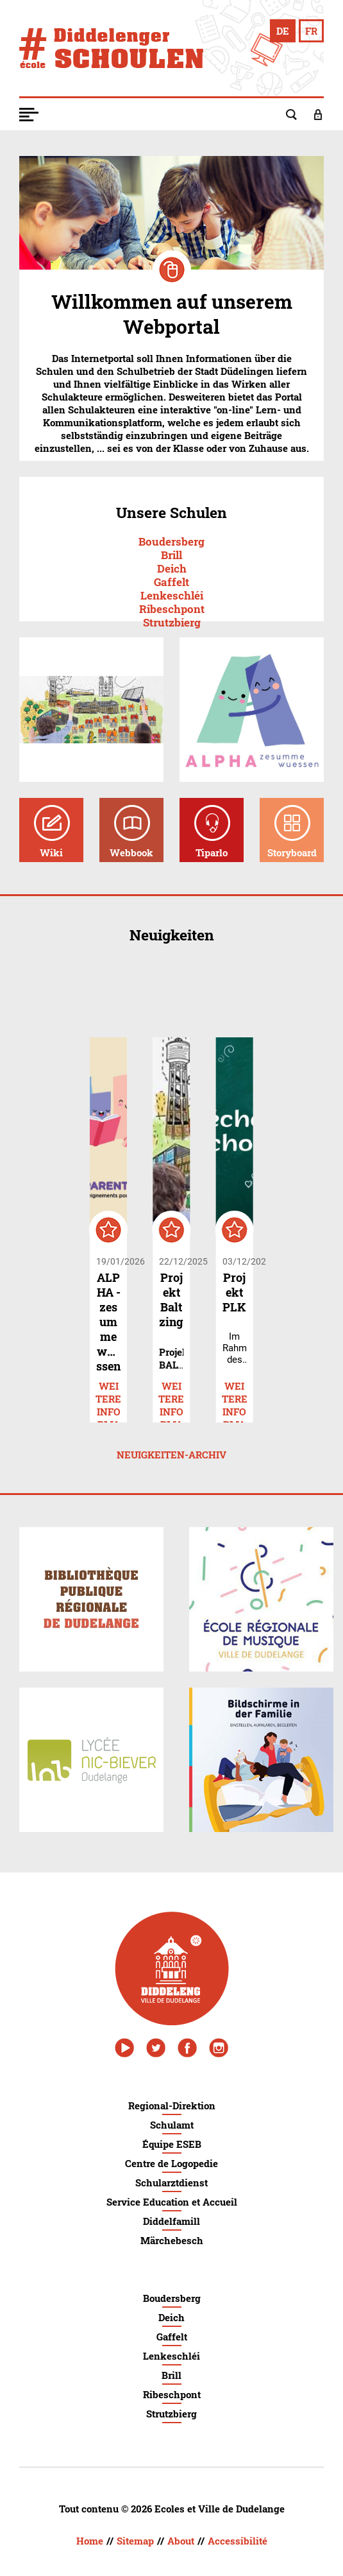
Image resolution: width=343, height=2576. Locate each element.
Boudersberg (171, 541)
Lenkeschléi (171, 595)
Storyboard (292, 852)
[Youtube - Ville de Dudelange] (124, 2047)
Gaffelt (171, 582)
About (180, 2540)
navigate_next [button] (219, 990)
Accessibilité (237, 2540)
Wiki (51, 852)
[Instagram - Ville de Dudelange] (218, 2047)
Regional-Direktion (171, 2105)
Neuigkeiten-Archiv (171, 1454)
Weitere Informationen (108, 1386)
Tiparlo (212, 852)
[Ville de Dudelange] (172, 1968)
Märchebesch (171, 2240)
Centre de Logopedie (171, 2163)
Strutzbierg (172, 622)
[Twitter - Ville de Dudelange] (155, 2047)
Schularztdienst (171, 2182)
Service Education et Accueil (171, 2201)
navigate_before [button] (125, 990)
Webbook (131, 852)
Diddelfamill (171, 2221)
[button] (38, 114)
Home (89, 2540)
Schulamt (172, 2124)
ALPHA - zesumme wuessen (108, 1322)
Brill (171, 555)
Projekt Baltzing (171, 1299)
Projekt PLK (234, 1292)
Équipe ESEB (171, 2144)
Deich (172, 568)
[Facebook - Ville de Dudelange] (187, 2047)
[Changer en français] (311, 30)
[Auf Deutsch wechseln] (283, 30)
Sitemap (135, 2540)
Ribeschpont (172, 609)
